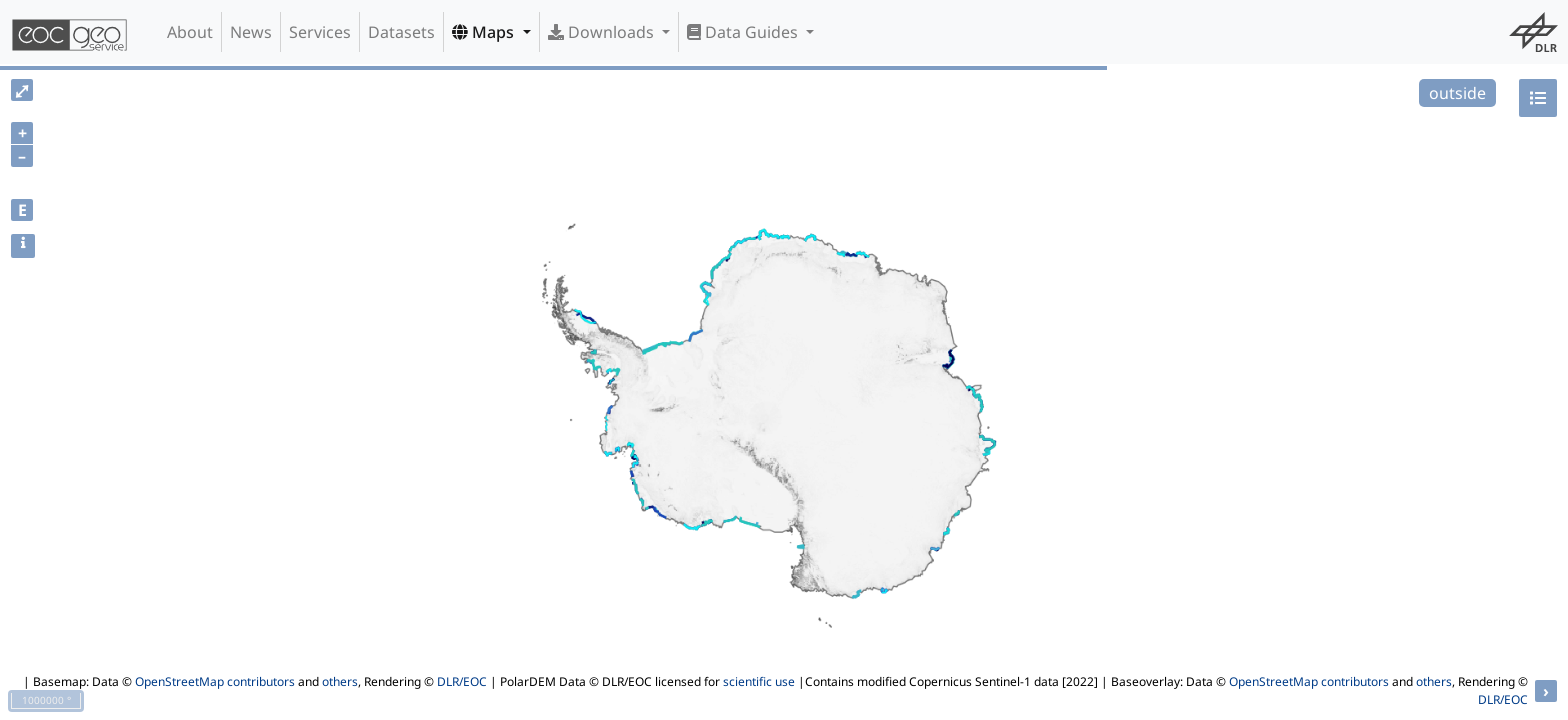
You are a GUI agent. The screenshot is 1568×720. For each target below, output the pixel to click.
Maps (485, 32)
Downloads (603, 32)
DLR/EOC (462, 681)
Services (320, 32)
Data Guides (744, 32)
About (190, 32)
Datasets (401, 32)
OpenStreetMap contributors (215, 681)
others (340, 681)
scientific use (759, 681)
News (251, 32)
